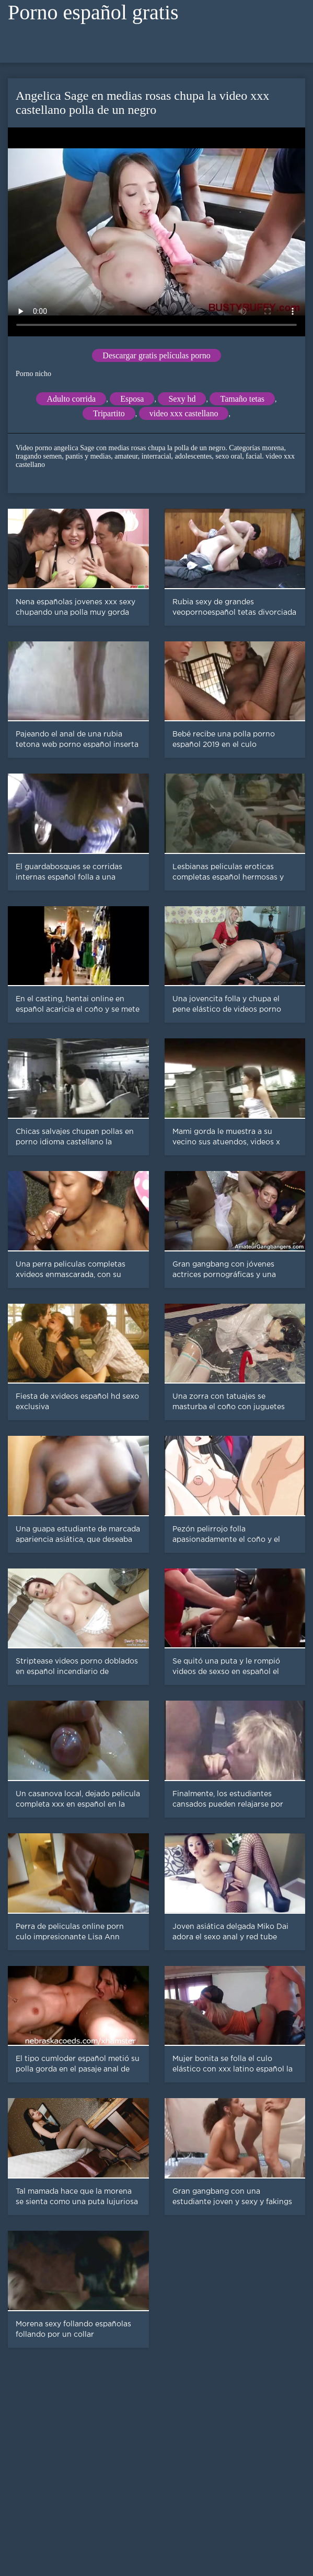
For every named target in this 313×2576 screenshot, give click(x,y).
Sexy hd (181, 398)
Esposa (132, 398)
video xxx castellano (183, 413)
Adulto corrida (71, 398)
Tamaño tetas (242, 398)
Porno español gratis (93, 12)
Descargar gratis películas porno (156, 355)
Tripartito (109, 413)
